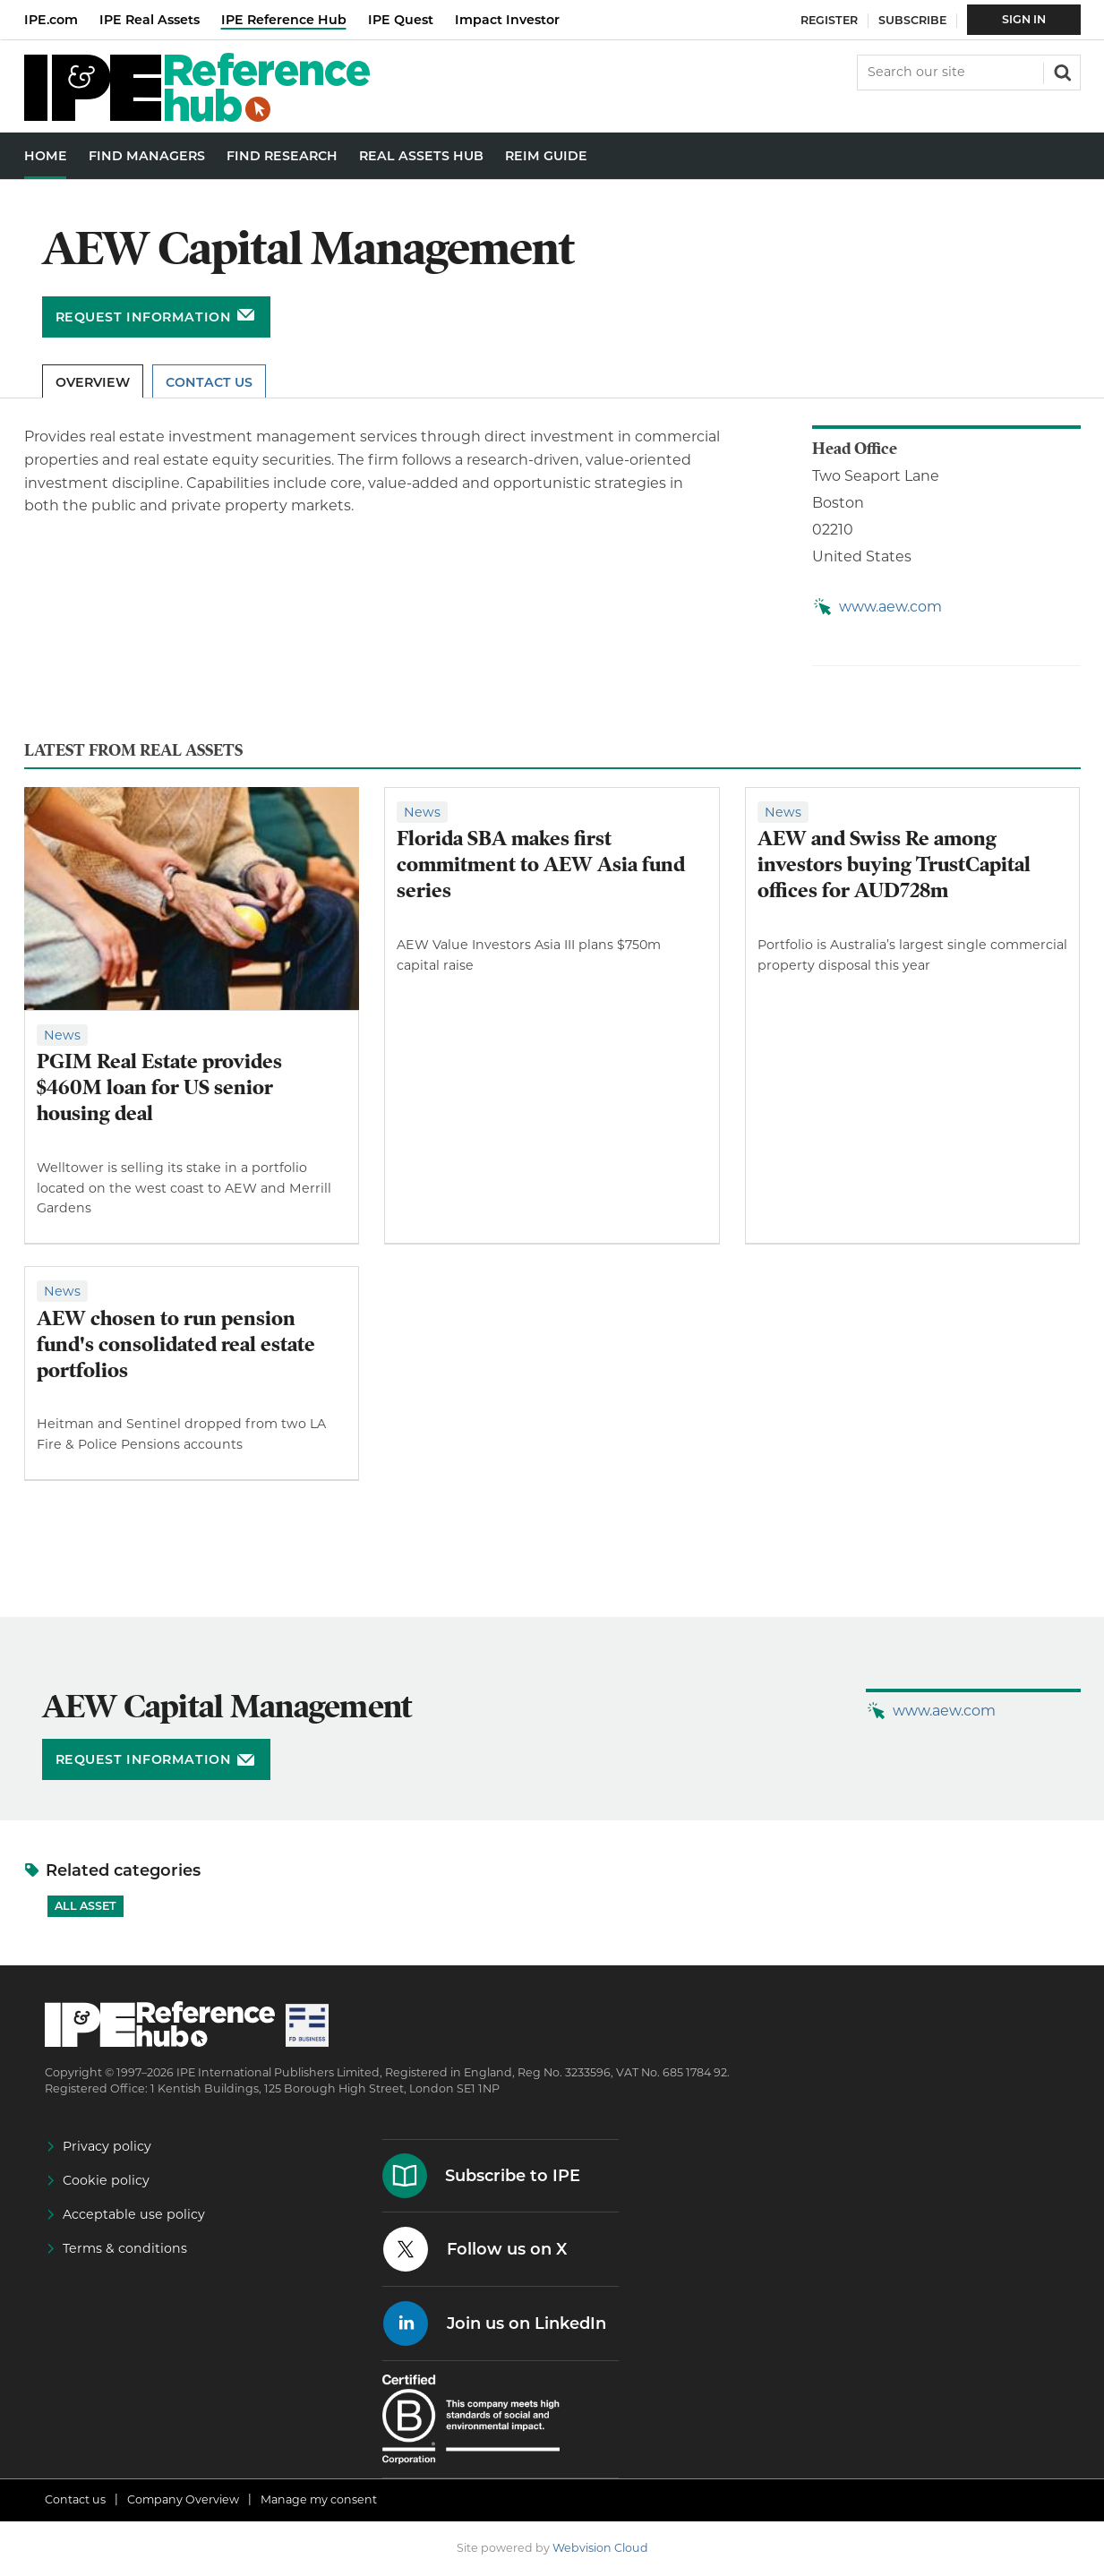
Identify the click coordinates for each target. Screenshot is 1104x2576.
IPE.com (51, 20)
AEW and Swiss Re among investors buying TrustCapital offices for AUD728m (894, 864)
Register (829, 20)
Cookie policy (106, 2180)
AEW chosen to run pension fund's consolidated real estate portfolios (176, 1344)
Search (1061, 71)
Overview (93, 382)
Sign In (1024, 19)
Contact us (75, 2499)
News (62, 1035)
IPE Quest (400, 20)
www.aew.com (890, 606)
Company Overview (183, 2499)
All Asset (85, 1906)
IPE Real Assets (149, 20)
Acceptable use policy (134, 2214)
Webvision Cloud (600, 2548)
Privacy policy (107, 2146)
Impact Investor (507, 20)
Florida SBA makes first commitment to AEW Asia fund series (541, 864)
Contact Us (209, 382)
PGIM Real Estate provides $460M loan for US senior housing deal (159, 1087)
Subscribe (912, 20)
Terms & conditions (125, 2248)
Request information (144, 317)
